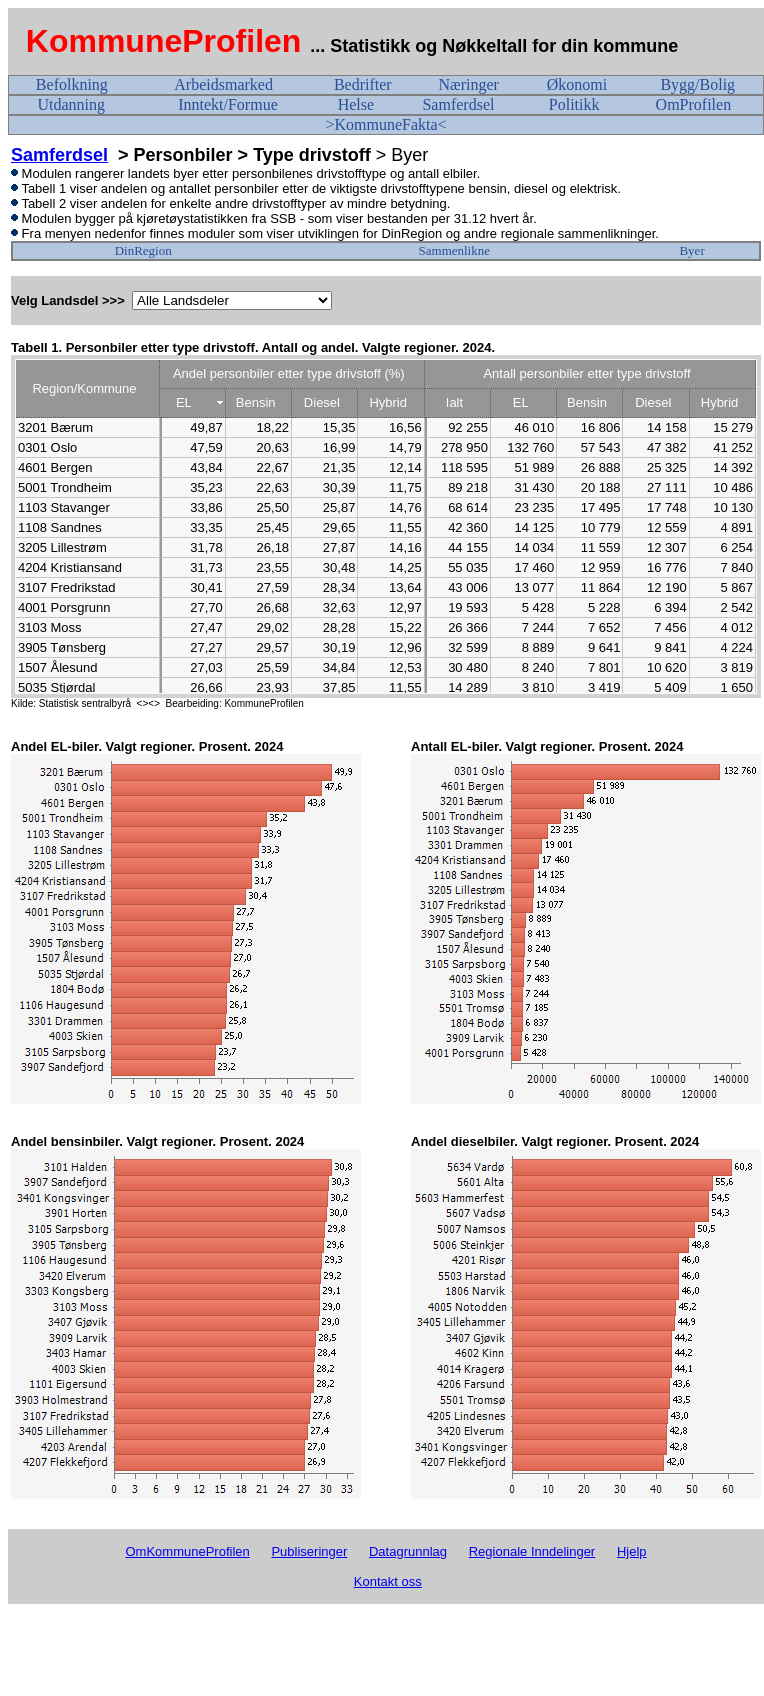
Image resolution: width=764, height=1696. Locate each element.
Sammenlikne (455, 250)
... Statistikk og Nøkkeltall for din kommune (496, 46)
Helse (356, 104)
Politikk (574, 104)
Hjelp (632, 1551)
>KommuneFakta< (385, 124)
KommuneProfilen (164, 41)
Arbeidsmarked (223, 84)
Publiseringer (309, 1551)
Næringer (468, 84)
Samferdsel (458, 104)
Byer (691, 250)
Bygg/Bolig (697, 84)
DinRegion (143, 250)
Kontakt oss (388, 1581)
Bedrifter (363, 84)
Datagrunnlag (408, 1551)
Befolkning (72, 84)
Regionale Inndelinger (532, 1551)
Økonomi (577, 84)
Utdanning (71, 104)
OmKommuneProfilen (187, 1551)
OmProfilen (694, 104)
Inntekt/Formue (228, 104)
